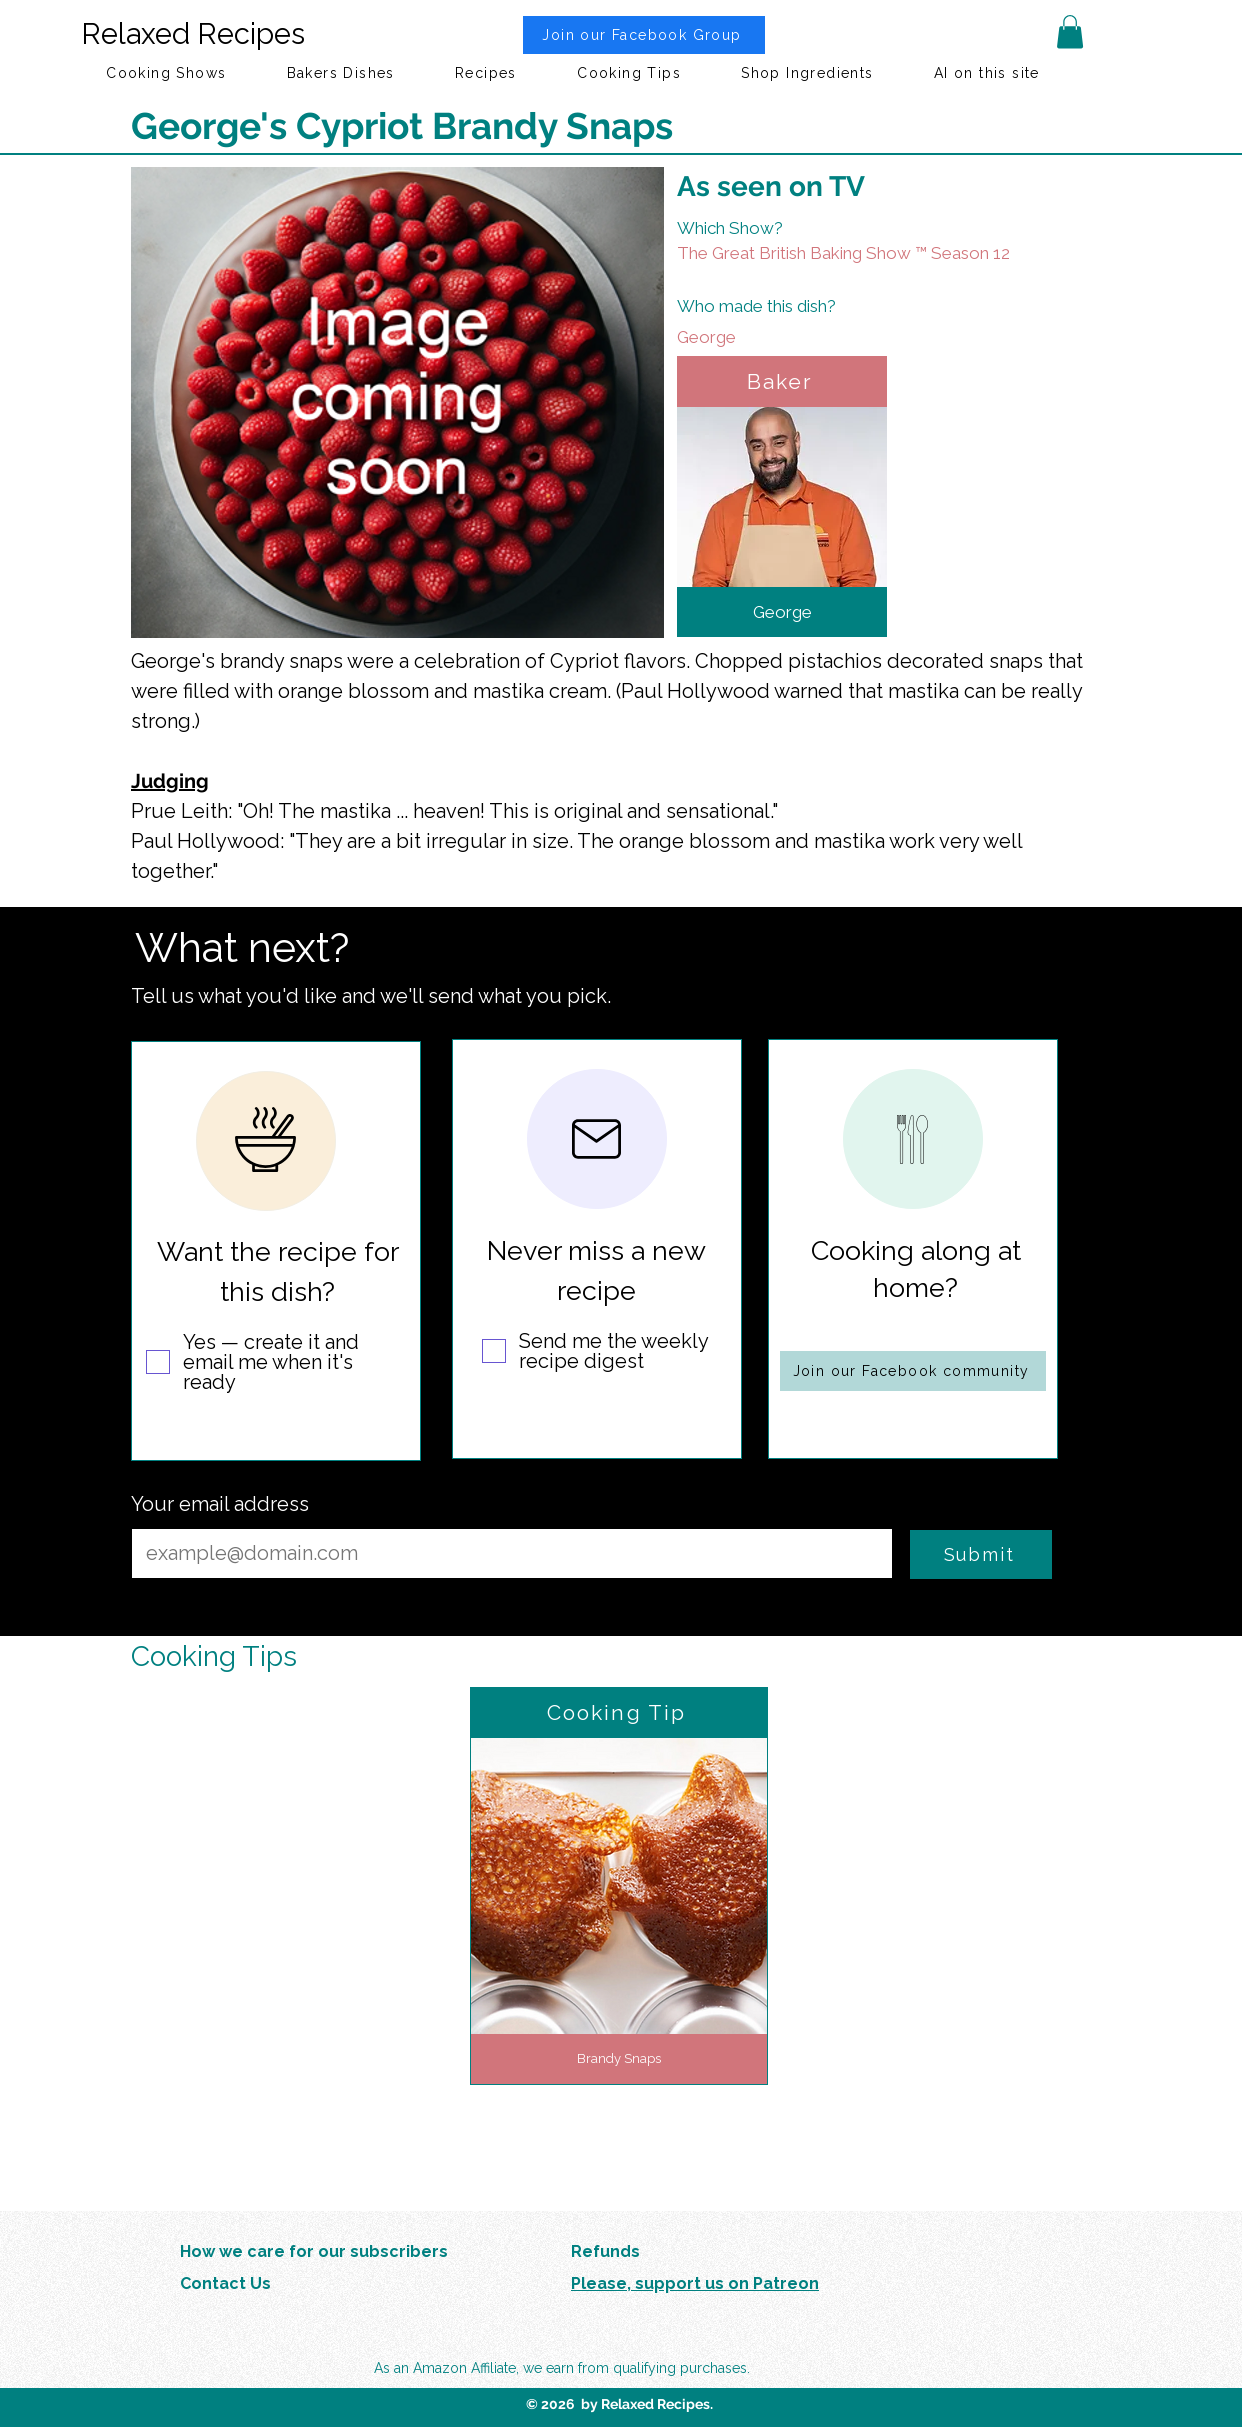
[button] (1070, 31)
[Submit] (981, 1554)
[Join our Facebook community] (913, 1371)
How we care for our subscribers (314, 2251)
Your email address (220, 1504)
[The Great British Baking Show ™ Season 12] (870, 253)
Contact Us (225, 2283)
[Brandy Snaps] (619, 2059)
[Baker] (782, 381)
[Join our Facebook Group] (644, 35)
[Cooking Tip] (619, 1713)
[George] (818, 337)
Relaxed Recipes (193, 34)
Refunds (605, 2251)
